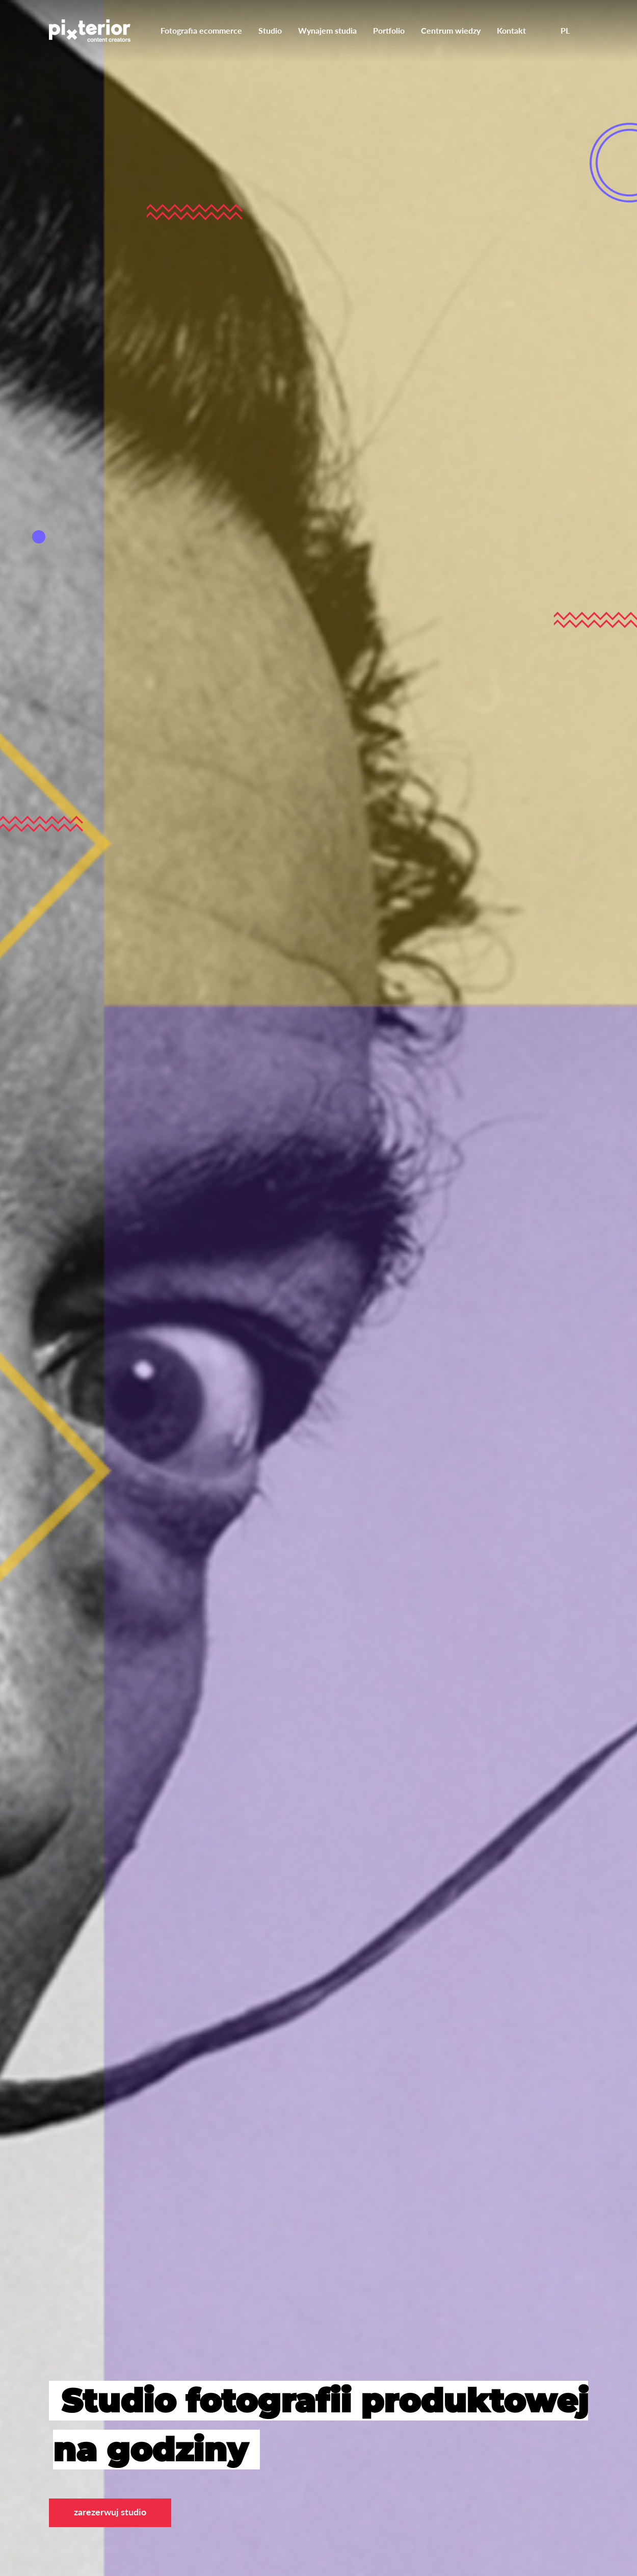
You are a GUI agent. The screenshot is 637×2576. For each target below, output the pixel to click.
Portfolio (389, 30)
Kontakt (511, 30)
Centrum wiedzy (451, 30)
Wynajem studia (327, 30)
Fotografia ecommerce (201, 30)
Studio (270, 30)
